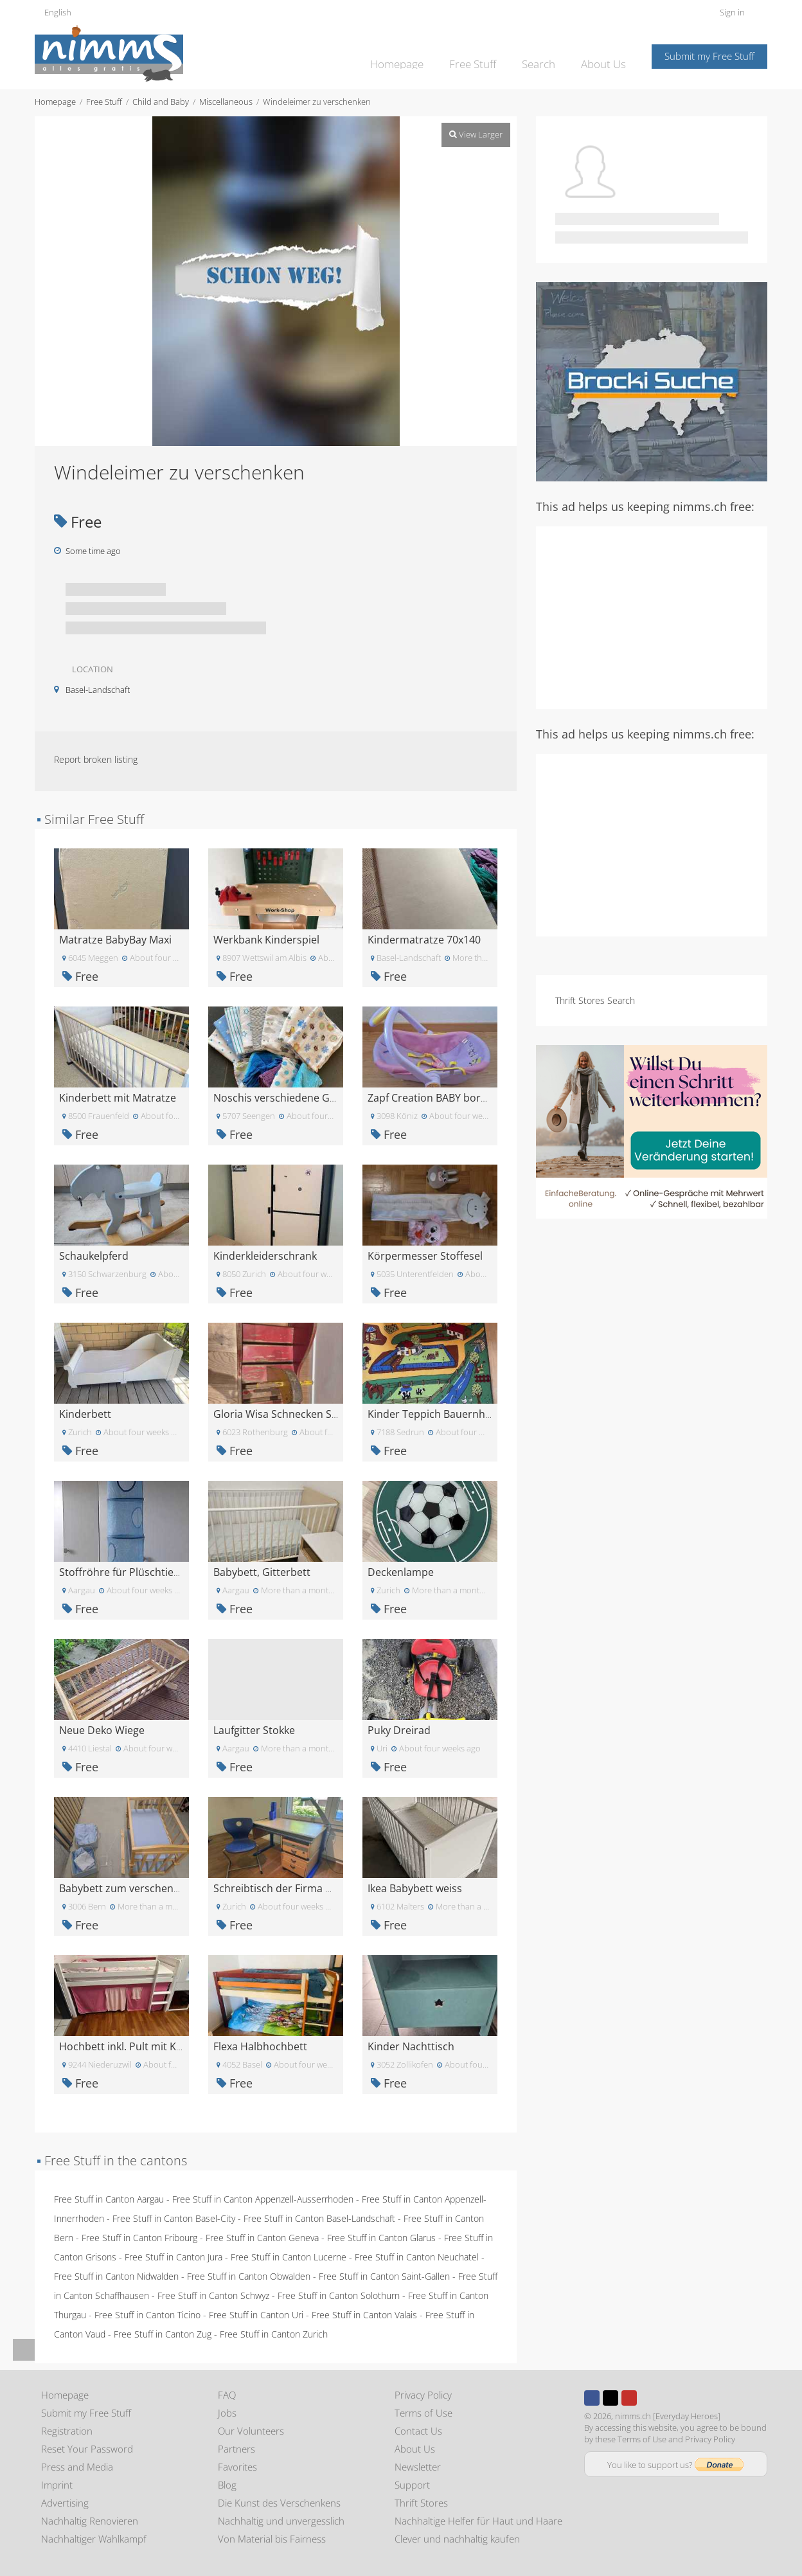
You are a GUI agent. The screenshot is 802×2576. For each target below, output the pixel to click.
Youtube (629, 2398)
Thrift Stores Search (595, 1000)
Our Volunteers (251, 2430)
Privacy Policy (423, 2394)
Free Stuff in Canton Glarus (381, 2238)
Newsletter (418, 2466)
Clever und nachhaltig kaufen (457, 2538)
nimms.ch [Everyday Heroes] (667, 2416)
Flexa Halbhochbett (260, 2046)
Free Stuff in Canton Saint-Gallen (384, 2276)
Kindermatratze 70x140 (424, 940)
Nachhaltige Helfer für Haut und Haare (478, 2520)
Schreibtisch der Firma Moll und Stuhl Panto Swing (335, 1888)
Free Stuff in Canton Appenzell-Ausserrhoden (262, 2199)
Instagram (647, 2398)
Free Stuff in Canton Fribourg (139, 2238)
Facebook (592, 2398)
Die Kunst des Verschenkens (279, 2502)
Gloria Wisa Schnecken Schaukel (291, 1414)
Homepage (413, 55)
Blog (227, 2484)
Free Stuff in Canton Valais (364, 2315)
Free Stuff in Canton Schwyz (213, 2295)
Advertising (65, 2502)
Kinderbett (85, 1414)
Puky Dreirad (399, 1730)
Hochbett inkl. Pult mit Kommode (139, 2046)
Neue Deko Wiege (102, 1730)
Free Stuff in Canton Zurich (274, 2334)
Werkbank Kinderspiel (266, 940)
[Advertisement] (651, 616)
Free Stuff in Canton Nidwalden (116, 2276)
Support (412, 2484)
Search (545, 55)
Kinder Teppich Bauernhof (431, 1414)
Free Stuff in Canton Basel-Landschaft (319, 2218)
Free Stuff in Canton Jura (173, 2257)
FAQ (227, 2394)
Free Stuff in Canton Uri (256, 2315)
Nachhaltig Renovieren (89, 2520)
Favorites (237, 2466)
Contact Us (418, 2430)
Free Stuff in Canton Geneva (262, 2238)
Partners (236, 2448)
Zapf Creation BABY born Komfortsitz (457, 1098)
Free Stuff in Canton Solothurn (339, 2295)
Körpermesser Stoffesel (425, 1256)
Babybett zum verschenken (125, 1888)
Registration (67, 2430)
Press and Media (77, 2466)
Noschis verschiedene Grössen (288, 1098)
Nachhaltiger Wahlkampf (94, 2538)
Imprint (57, 2484)
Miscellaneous (226, 101)
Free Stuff (483, 55)
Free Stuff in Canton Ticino (147, 2315)
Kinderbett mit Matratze (117, 1098)
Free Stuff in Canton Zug (162, 2334)
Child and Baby (160, 101)
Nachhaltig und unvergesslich (281, 2520)
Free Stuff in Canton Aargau (109, 2199)
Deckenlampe (401, 1572)
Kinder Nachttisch (411, 2046)
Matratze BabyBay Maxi (115, 940)
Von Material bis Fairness (272, 2538)
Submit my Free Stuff (709, 55)
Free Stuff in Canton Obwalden (248, 2276)
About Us (605, 55)
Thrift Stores (421, 2502)
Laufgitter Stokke (254, 1730)
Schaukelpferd (94, 1256)
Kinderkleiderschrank (265, 1256)
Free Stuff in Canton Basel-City (173, 2218)
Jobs (227, 2412)
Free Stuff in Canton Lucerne (288, 2257)
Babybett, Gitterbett (261, 1572)
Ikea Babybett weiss (415, 1888)
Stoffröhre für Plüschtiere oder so (141, 1572)
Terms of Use (423, 2412)
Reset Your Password (87, 2448)
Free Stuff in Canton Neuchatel (417, 2257)
